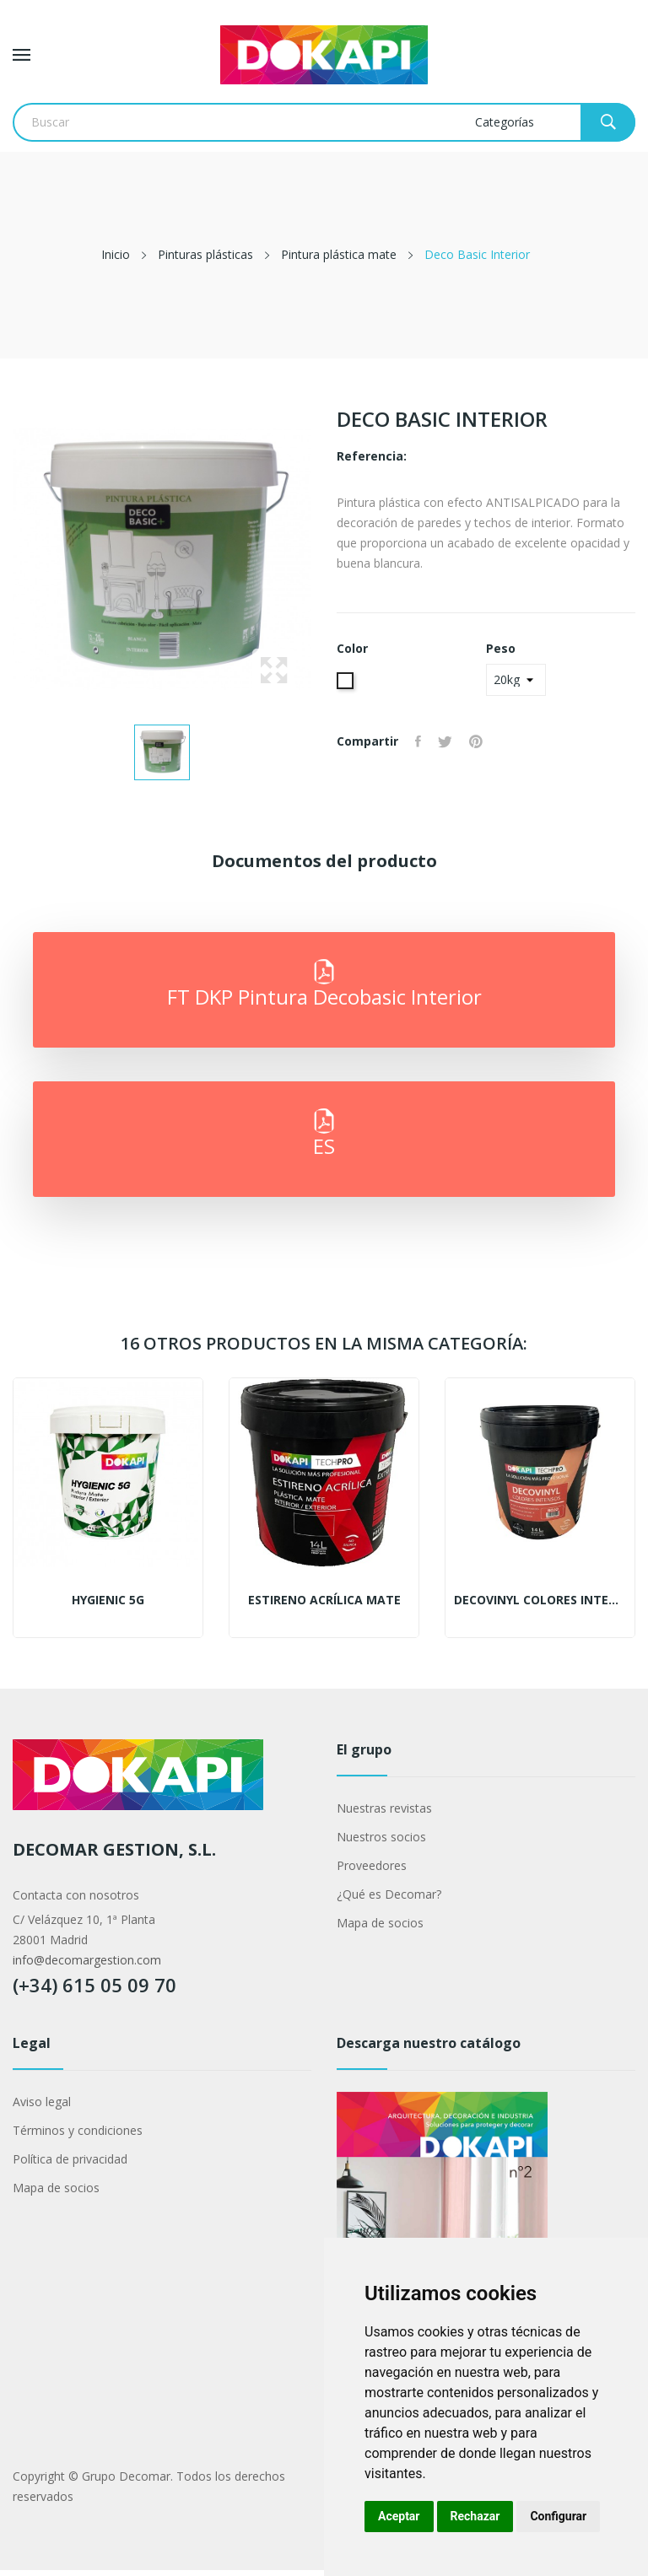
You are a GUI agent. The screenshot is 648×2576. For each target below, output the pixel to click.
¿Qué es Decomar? (389, 1894)
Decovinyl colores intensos (540, 1600)
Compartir (418, 741)
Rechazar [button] (475, 2516)
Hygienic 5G (108, 1600)
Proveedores (372, 1865)
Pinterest (476, 741)
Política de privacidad (70, 2159)
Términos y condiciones (78, 2130)
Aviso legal (42, 2102)
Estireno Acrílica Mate (324, 1600)
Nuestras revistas (384, 1808)
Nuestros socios (381, 1837)
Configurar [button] (558, 2516)
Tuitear (445, 741)
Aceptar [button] (399, 2516)
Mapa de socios (380, 1923)
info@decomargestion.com (87, 1960)
